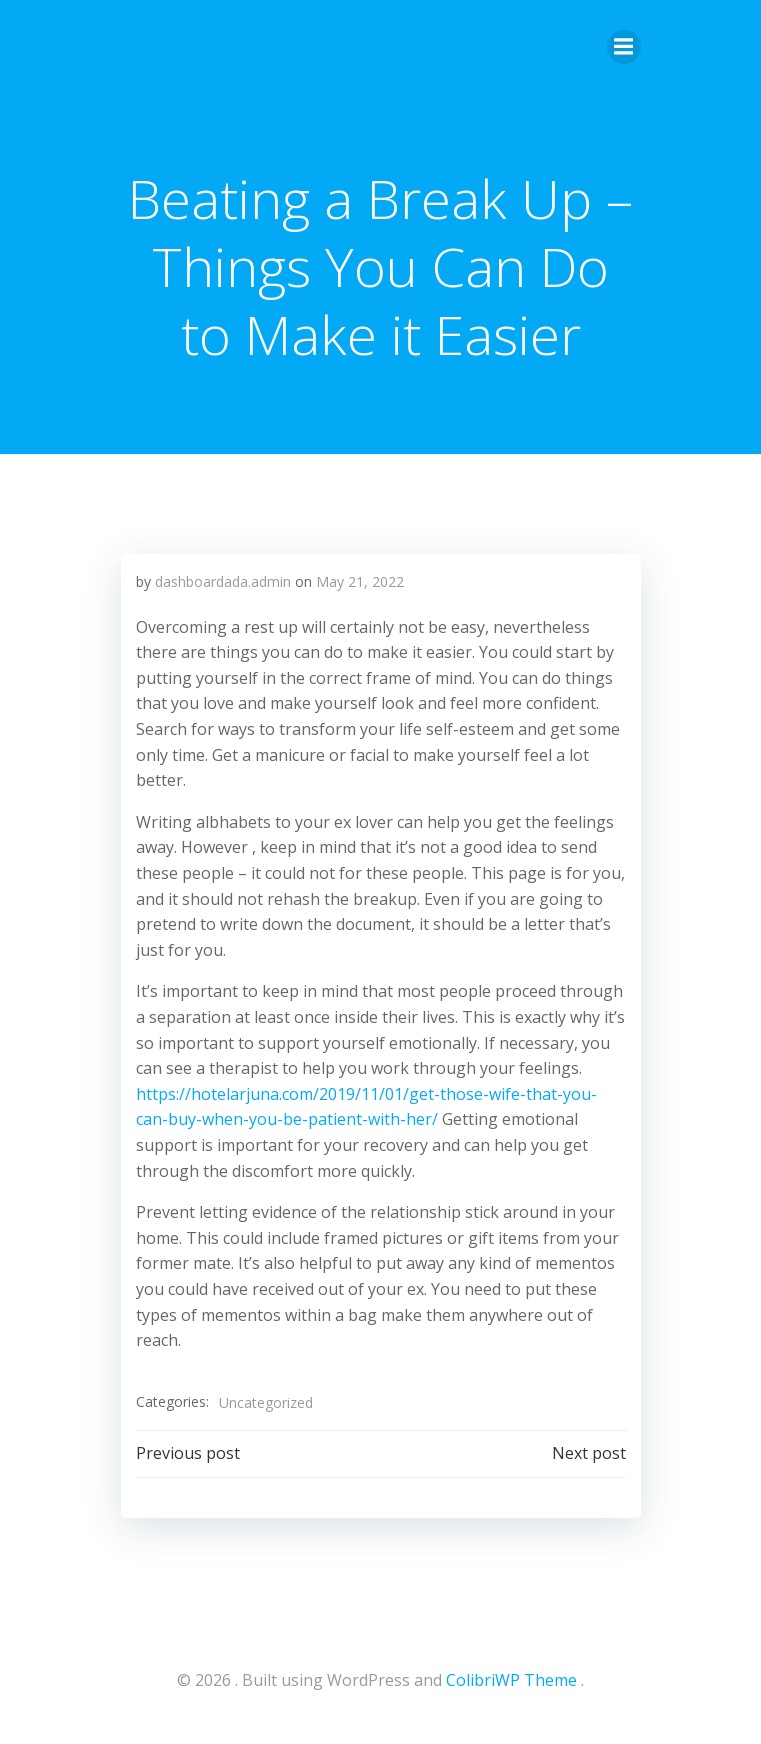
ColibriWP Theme (511, 1680)
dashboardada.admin (223, 581)
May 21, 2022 (360, 581)
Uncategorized (266, 1402)
